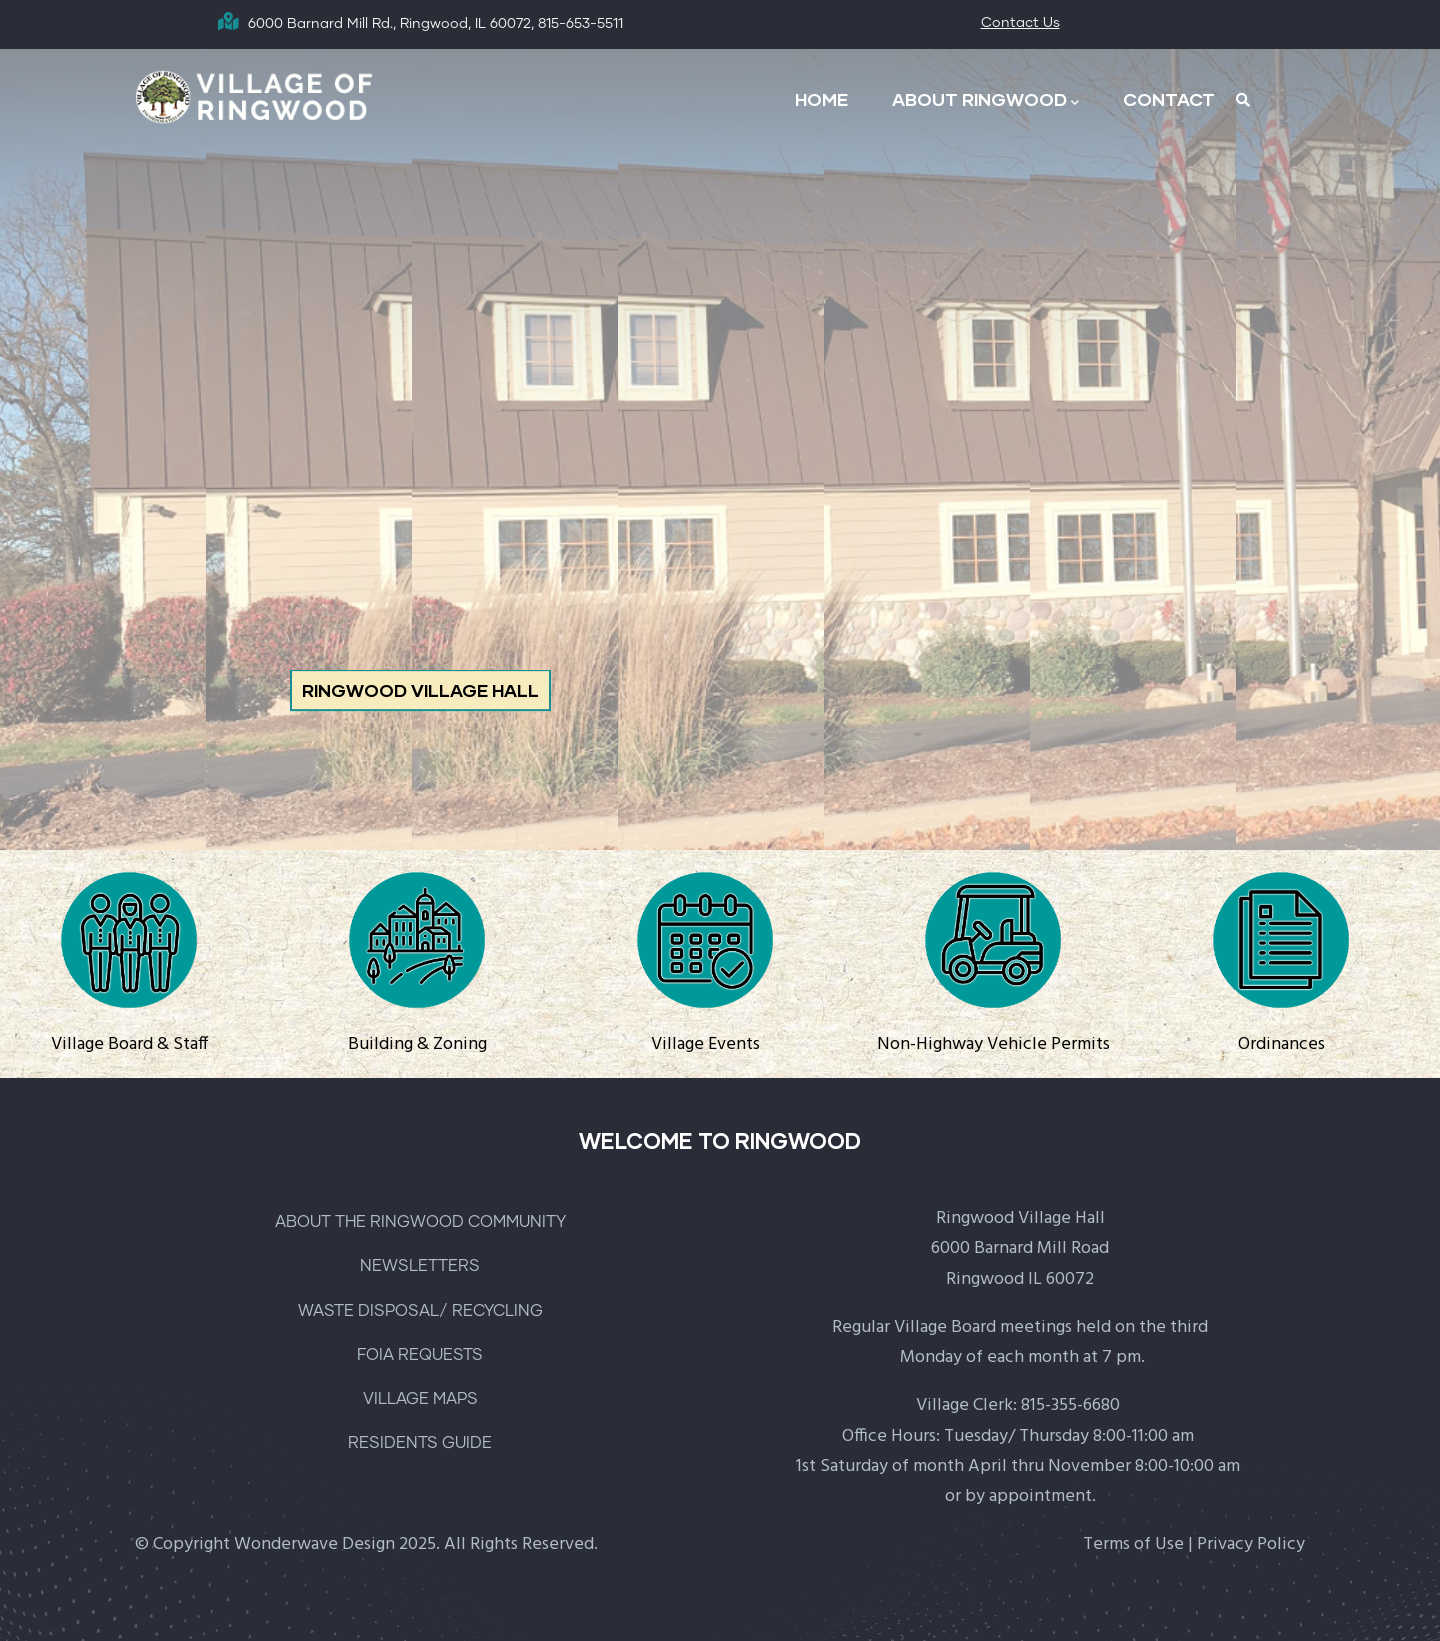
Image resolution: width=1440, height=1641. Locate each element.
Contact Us (1020, 23)
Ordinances (1281, 1044)
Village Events (705, 1044)
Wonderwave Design (314, 1544)
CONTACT (1169, 99)
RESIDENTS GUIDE (420, 1443)
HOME (821, 99)
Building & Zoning (417, 1044)
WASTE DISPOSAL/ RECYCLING (420, 1311)
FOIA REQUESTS (420, 1355)
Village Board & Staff (129, 1044)
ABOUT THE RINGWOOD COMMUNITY (420, 1222)
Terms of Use (1133, 1544)
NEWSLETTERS (420, 1266)
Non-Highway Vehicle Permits (993, 1044)
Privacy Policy (1251, 1544)
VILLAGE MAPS (420, 1399)
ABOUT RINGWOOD (985, 100)
